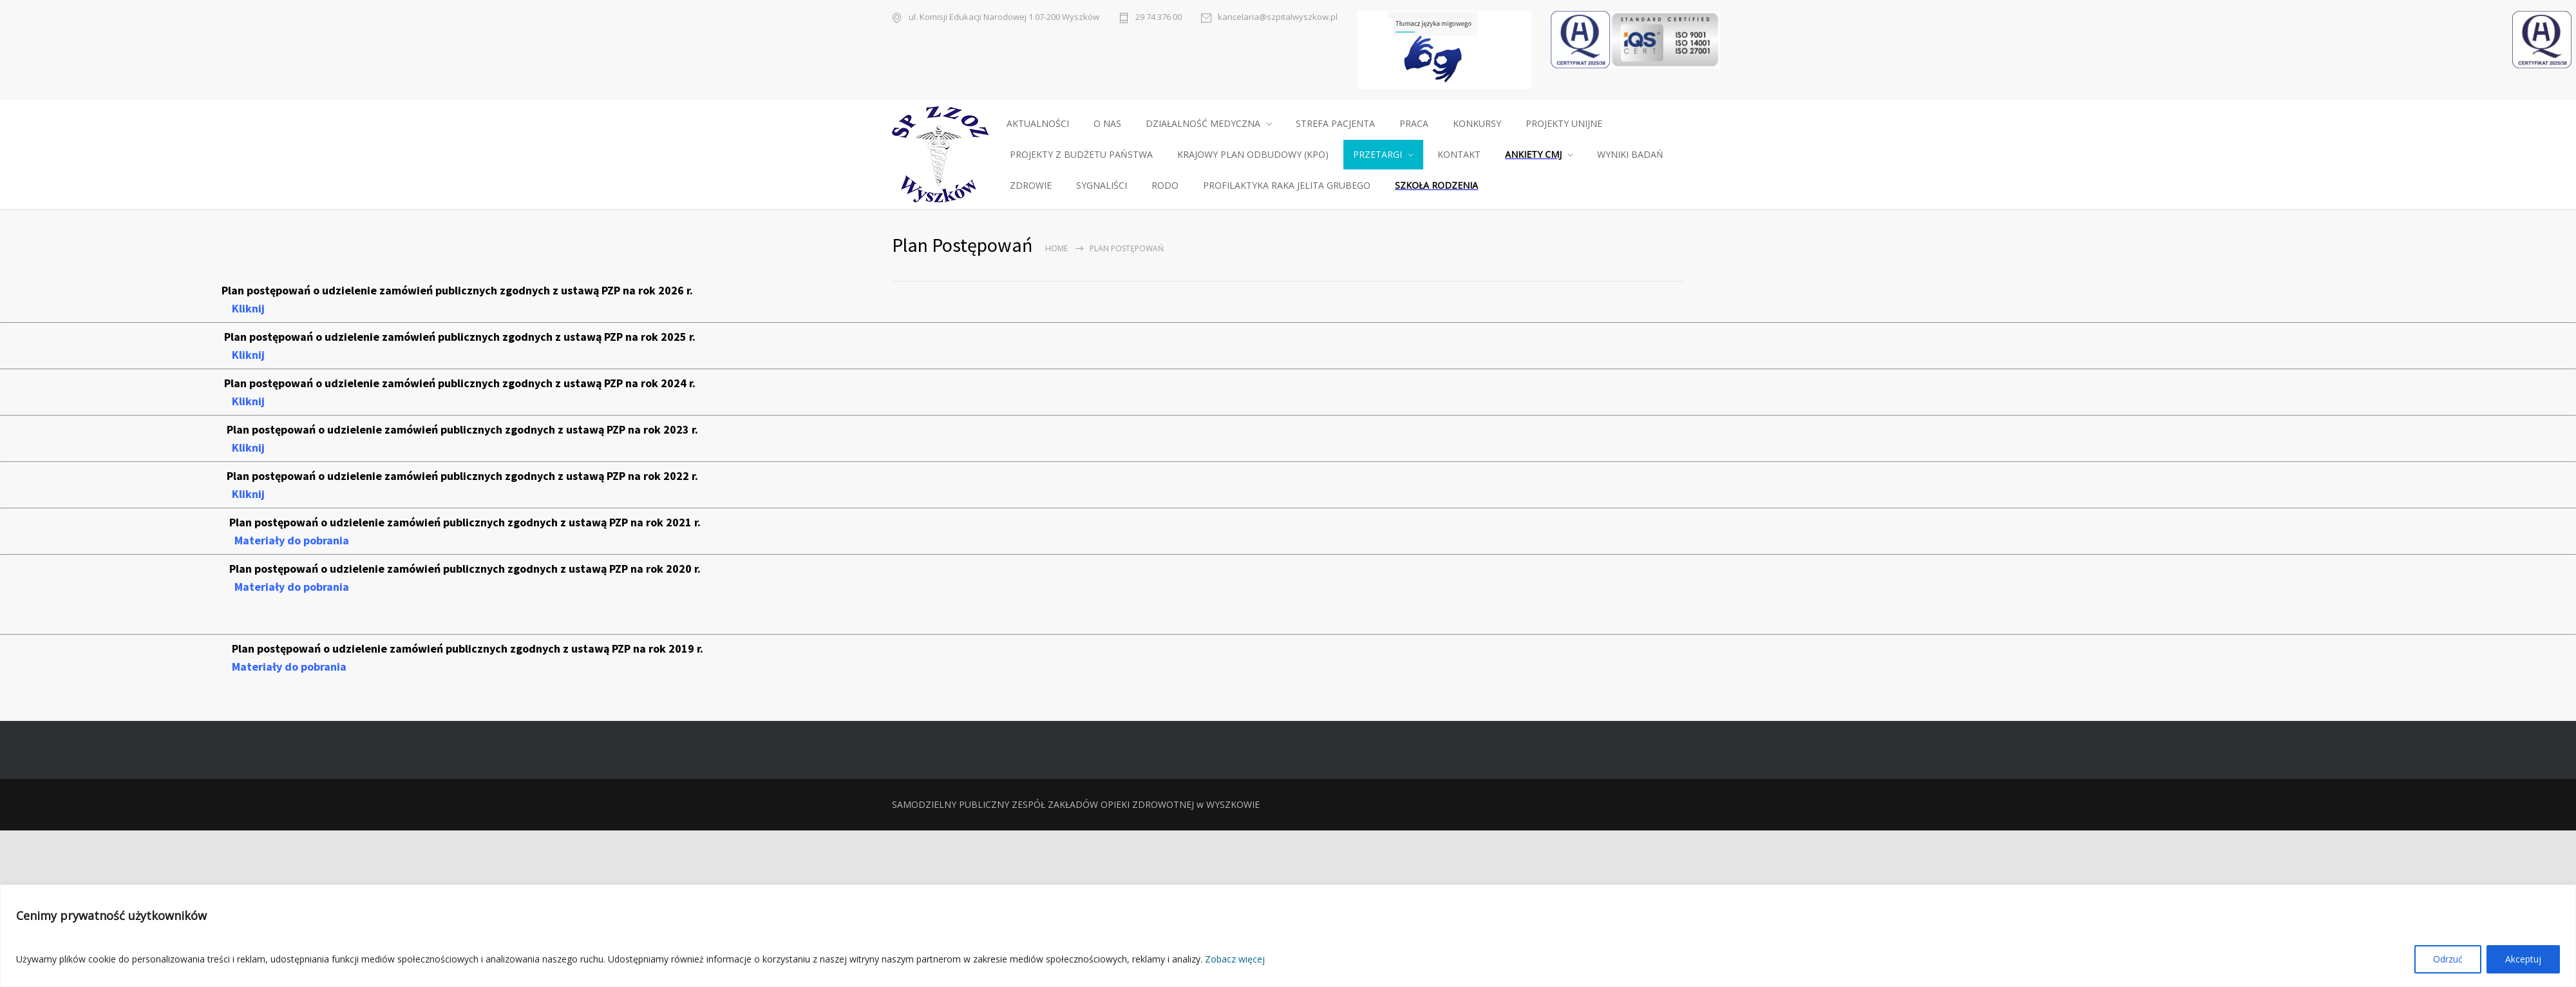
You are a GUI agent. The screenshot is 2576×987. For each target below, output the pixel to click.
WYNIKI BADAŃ (1630, 154)
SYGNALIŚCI (1101, 185)
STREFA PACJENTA (1335, 123)
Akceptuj (2523, 959)
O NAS (1107, 123)
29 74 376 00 (1158, 17)
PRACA (1413, 123)
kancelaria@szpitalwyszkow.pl (1278, 17)
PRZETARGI (1377, 154)
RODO (1165, 185)
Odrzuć (2448, 959)
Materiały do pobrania (291, 540)
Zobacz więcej (1235, 959)
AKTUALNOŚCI (1038, 123)
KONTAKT (1459, 154)
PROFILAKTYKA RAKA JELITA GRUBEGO (1286, 185)
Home (1056, 248)
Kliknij (248, 308)
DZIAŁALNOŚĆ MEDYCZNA (1203, 123)
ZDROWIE (1031, 185)
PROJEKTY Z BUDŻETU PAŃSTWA (1081, 154)
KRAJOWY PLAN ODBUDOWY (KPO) (1253, 154)
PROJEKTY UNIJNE (1564, 123)
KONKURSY (1477, 123)
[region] (1288, 936)
